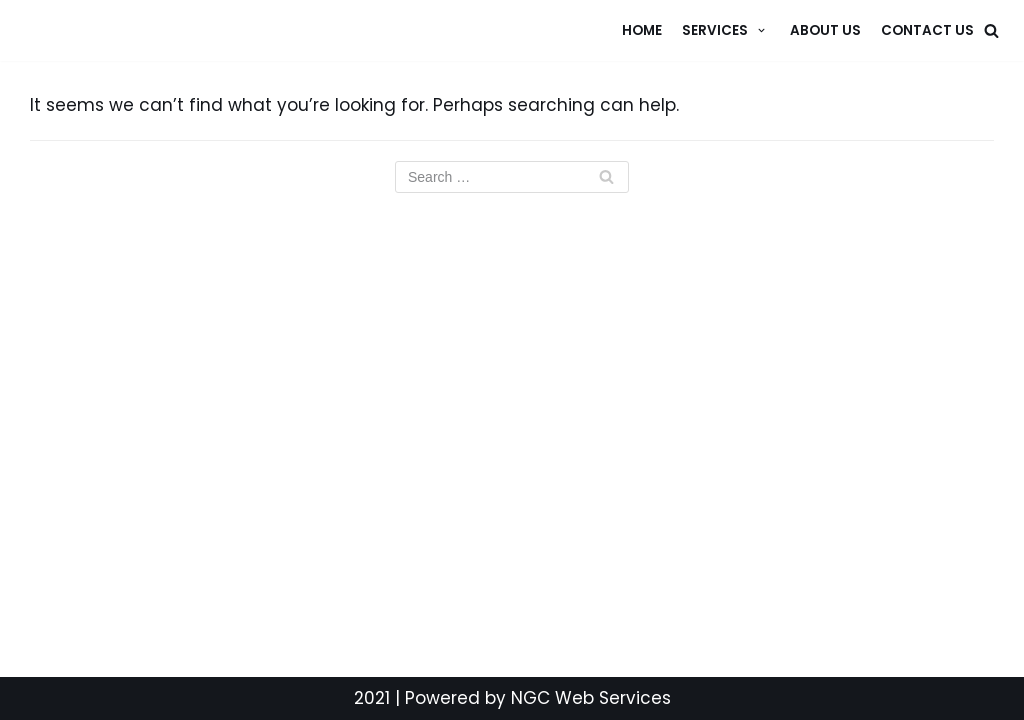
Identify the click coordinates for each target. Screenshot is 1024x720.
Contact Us (927, 30)
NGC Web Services (591, 698)
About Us (825, 30)
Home (642, 30)
